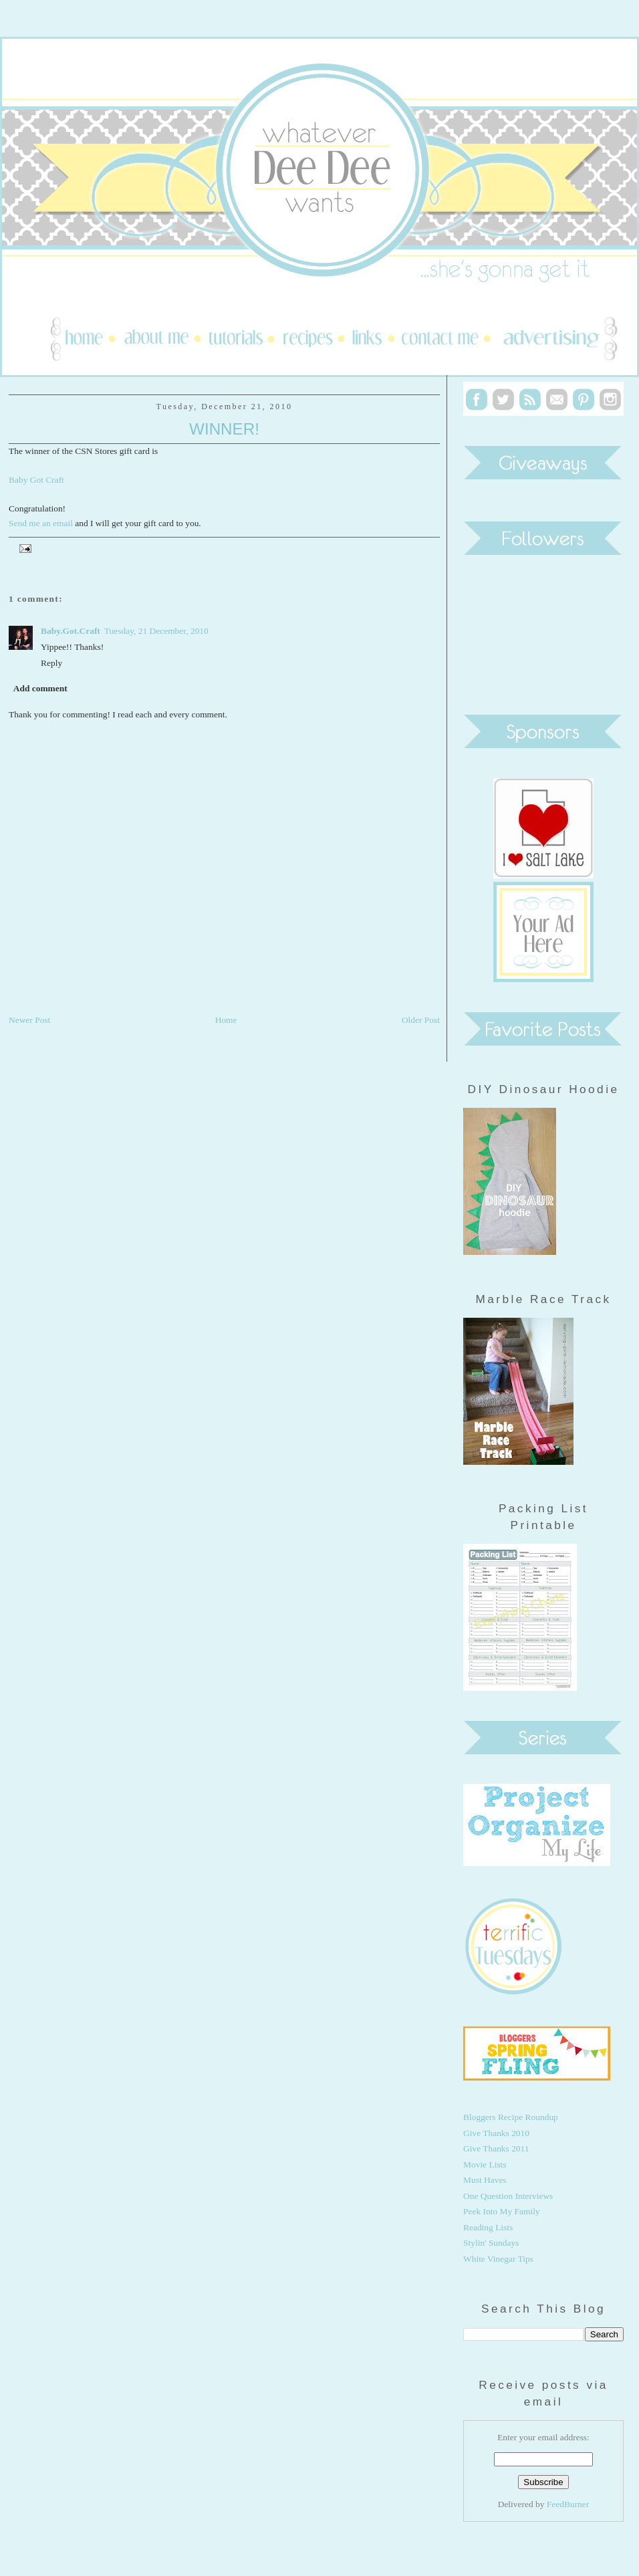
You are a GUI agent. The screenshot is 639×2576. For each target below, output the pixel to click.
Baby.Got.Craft (70, 631)
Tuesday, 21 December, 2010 (156, 631)
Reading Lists (488, 2227)
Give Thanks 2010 (496, 2133)
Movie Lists (485, 2164)
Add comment (40, 688)
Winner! (224, 429)
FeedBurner (568, 2504)
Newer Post (29, 1020)
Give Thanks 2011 (496, 2148)
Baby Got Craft (36, 480)
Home (226, 1020)
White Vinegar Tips (498, 2259)
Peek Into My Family (501, 2211)
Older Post (421, 1020)
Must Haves (485, 2180)
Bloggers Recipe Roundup (510, 2117)
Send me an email (41, 523)
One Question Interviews (508, 2196)
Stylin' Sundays (491, 2243)
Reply (51, 663)
